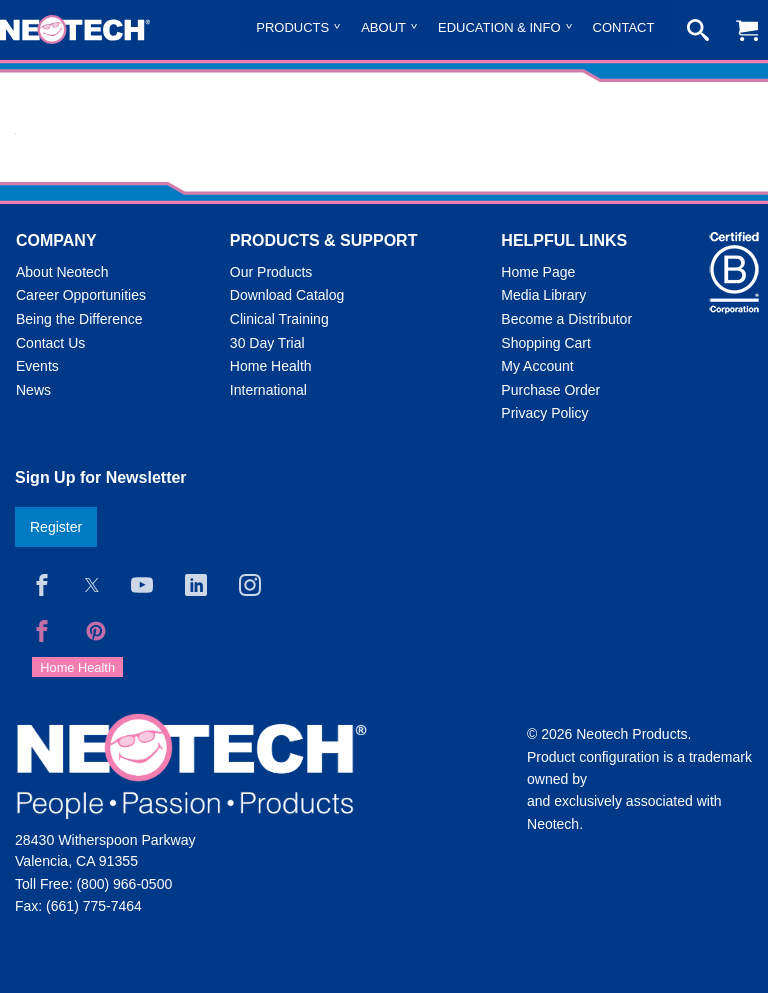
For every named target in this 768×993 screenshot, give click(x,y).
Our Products (271, 272)
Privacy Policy (544, 413)
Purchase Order (550, 390)
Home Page (538, 272)
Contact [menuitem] (624, 27)
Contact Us (50, 343)
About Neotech (62, 272)
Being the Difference (79, 319)
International (268, 390)
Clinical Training (279, 319)
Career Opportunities (81, 295)
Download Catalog (287, 295)
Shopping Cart (546, 343)
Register (56, 527)
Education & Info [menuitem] (499, 27)
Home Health (271, 366)
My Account (537, 366)
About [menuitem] (383, 27)
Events (37, 366)
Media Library (543, 295)
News (33, 390)
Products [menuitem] (292, 27)
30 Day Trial (267, 343)
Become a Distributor (566, 319)
